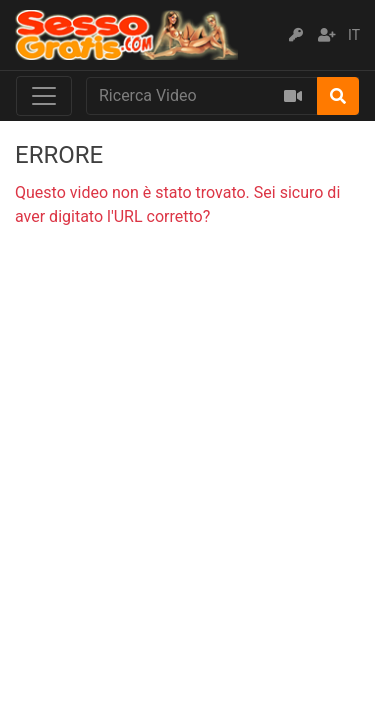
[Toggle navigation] (44, 96)
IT (354, 35)
